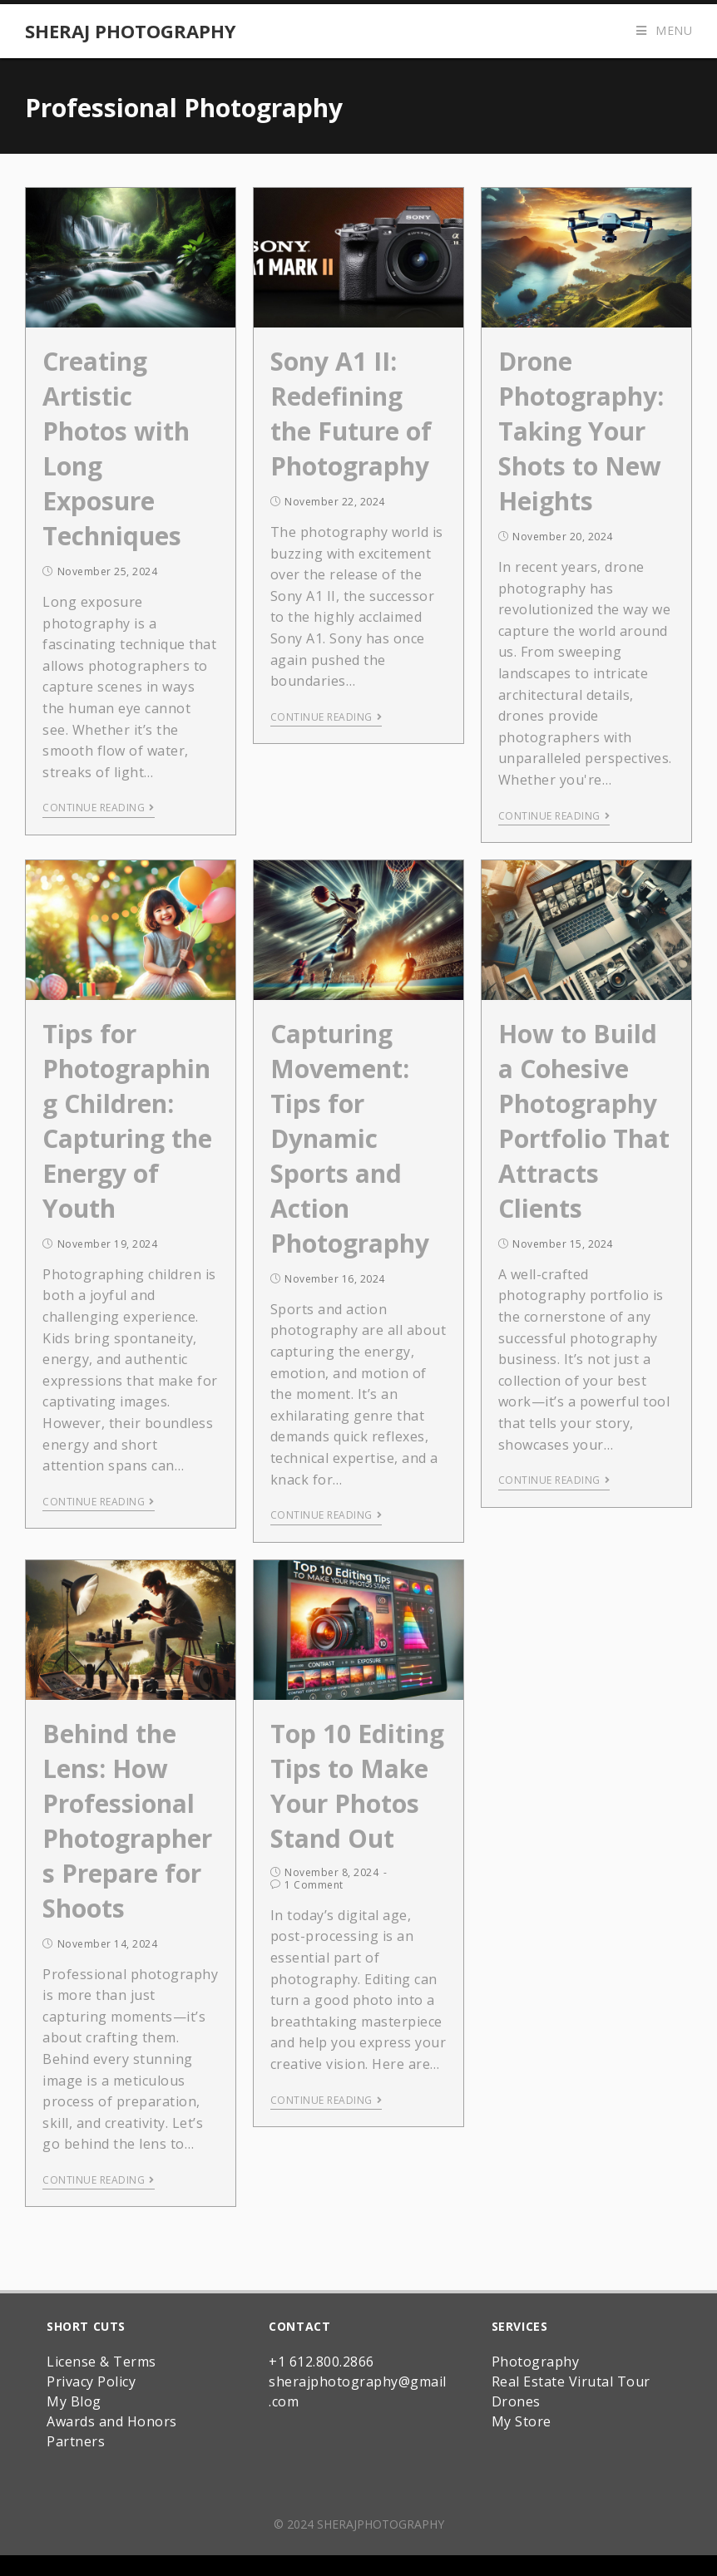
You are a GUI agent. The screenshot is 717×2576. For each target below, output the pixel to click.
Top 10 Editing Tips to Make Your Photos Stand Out (357, 1786)
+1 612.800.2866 (321, 2361)
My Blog (74, 2401)
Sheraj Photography (130, 31)
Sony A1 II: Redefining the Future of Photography (351, 413)
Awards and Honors (112, 2421)
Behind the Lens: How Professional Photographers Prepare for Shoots (127, 1821)
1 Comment (314, 1885)
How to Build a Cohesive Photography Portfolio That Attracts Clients (584, 1121)
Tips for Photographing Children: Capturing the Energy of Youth (127, 1121)
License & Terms (101, 2361)
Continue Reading (98, 808)
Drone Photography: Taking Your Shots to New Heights (581, 431)
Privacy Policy (91, 2381)
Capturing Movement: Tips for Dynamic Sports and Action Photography (349, 1138)
